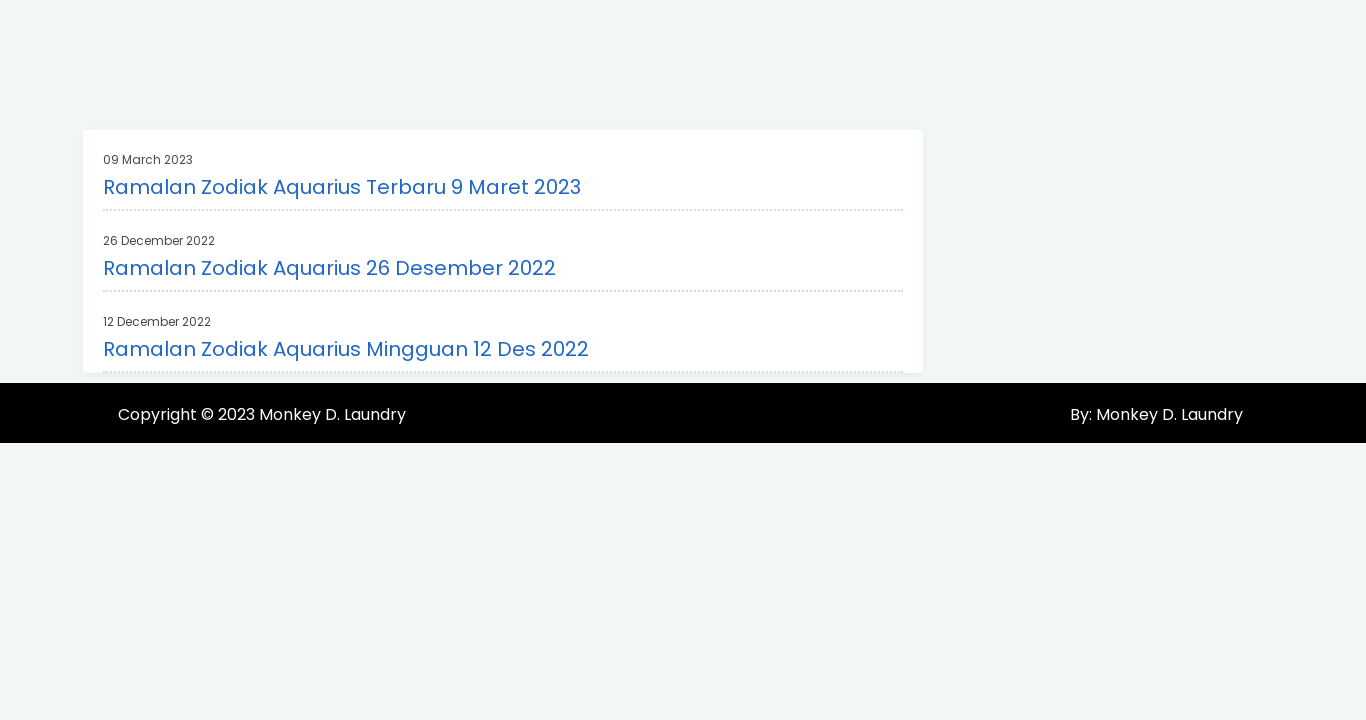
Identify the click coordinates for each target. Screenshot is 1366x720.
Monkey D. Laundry (332, 414)
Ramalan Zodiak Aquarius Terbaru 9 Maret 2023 (342, 187)
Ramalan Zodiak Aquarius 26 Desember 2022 (329, 268)
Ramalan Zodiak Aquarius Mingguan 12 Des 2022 (346, 349)
